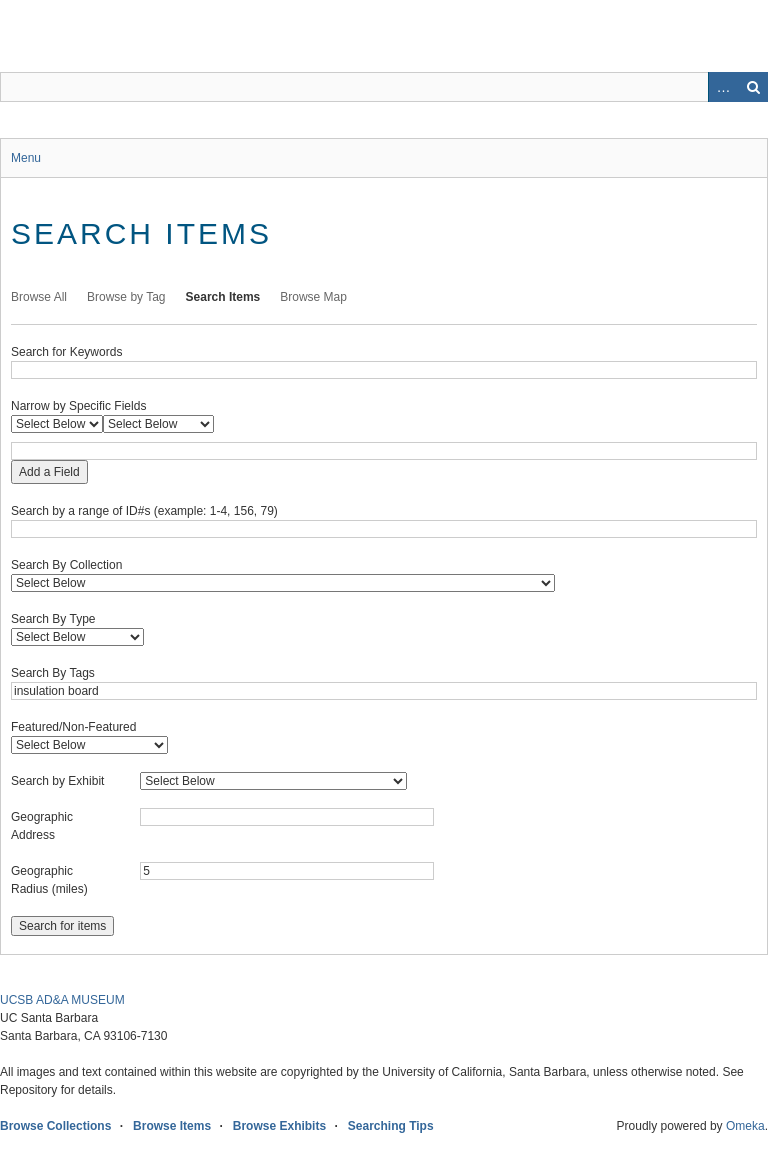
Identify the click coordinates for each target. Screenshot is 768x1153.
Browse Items (172, 1126)
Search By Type (53, 619)
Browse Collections (55, 1126)
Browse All (39, 297)
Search (753, 87)
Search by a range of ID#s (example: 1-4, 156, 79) (144, 511)
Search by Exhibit (57, 781)
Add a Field (49, 472)
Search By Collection (66, 565)
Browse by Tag (126, 297)
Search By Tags (53, 673)
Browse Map (313, 297)
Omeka (745, 1126)
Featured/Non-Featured (73, 727)
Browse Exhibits (279, 1126)
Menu (26, 158)
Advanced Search (723, 87)
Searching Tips (391, 1126)
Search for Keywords (66, 352)
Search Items (223, 297)
